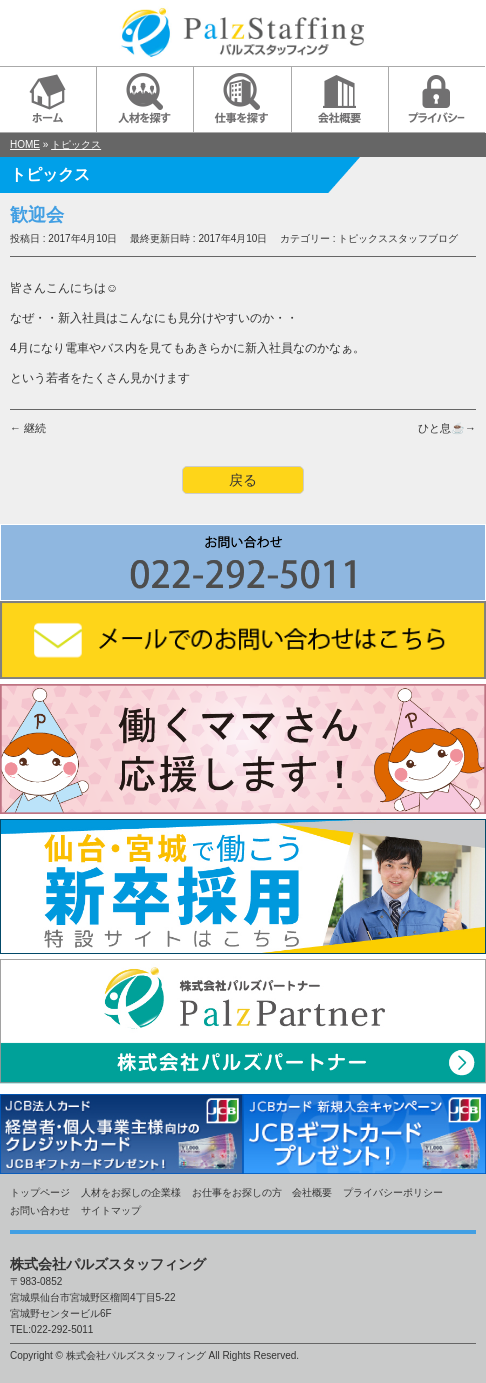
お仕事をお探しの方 (237, 1192)
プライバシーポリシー (393, 1192)
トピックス (76, 144)
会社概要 (312, 1192)
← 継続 (28, 428)
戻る (243, 480)
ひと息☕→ (447, 428)
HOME (25, 144)
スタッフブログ (423, 238)
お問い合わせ (40, 1210)
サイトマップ (111, 1210)
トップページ (40, 1192)
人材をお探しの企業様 (131, 1192)
